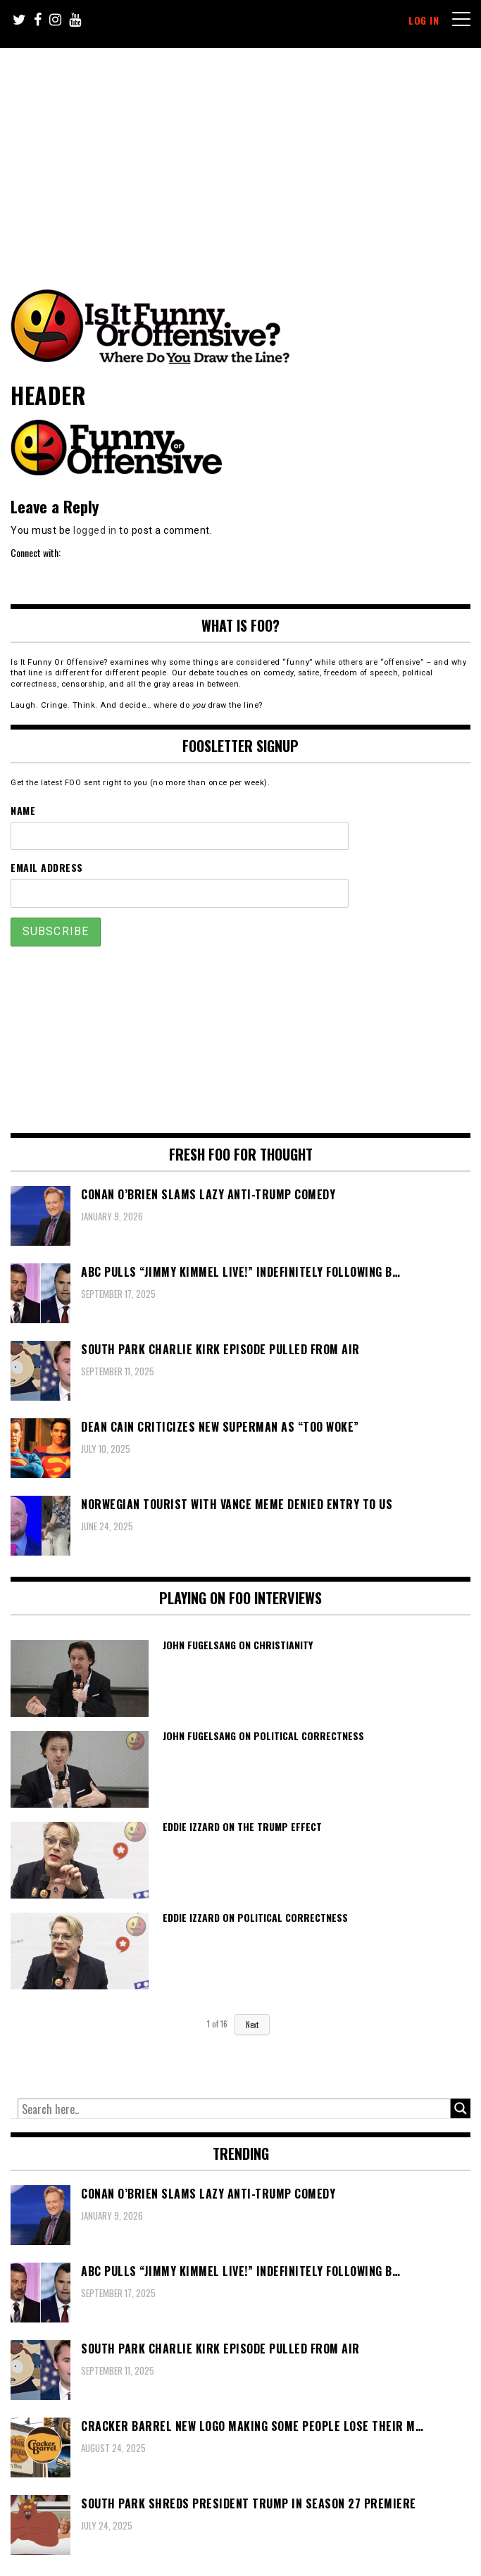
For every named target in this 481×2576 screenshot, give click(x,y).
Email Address (47, 867)
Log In (423, 20)
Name (23, 810)
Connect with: (36, 552)
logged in (95, 530)
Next (252, 2024)
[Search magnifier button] (460, 2108)
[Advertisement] (249, 153)
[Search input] (234, 2109)
